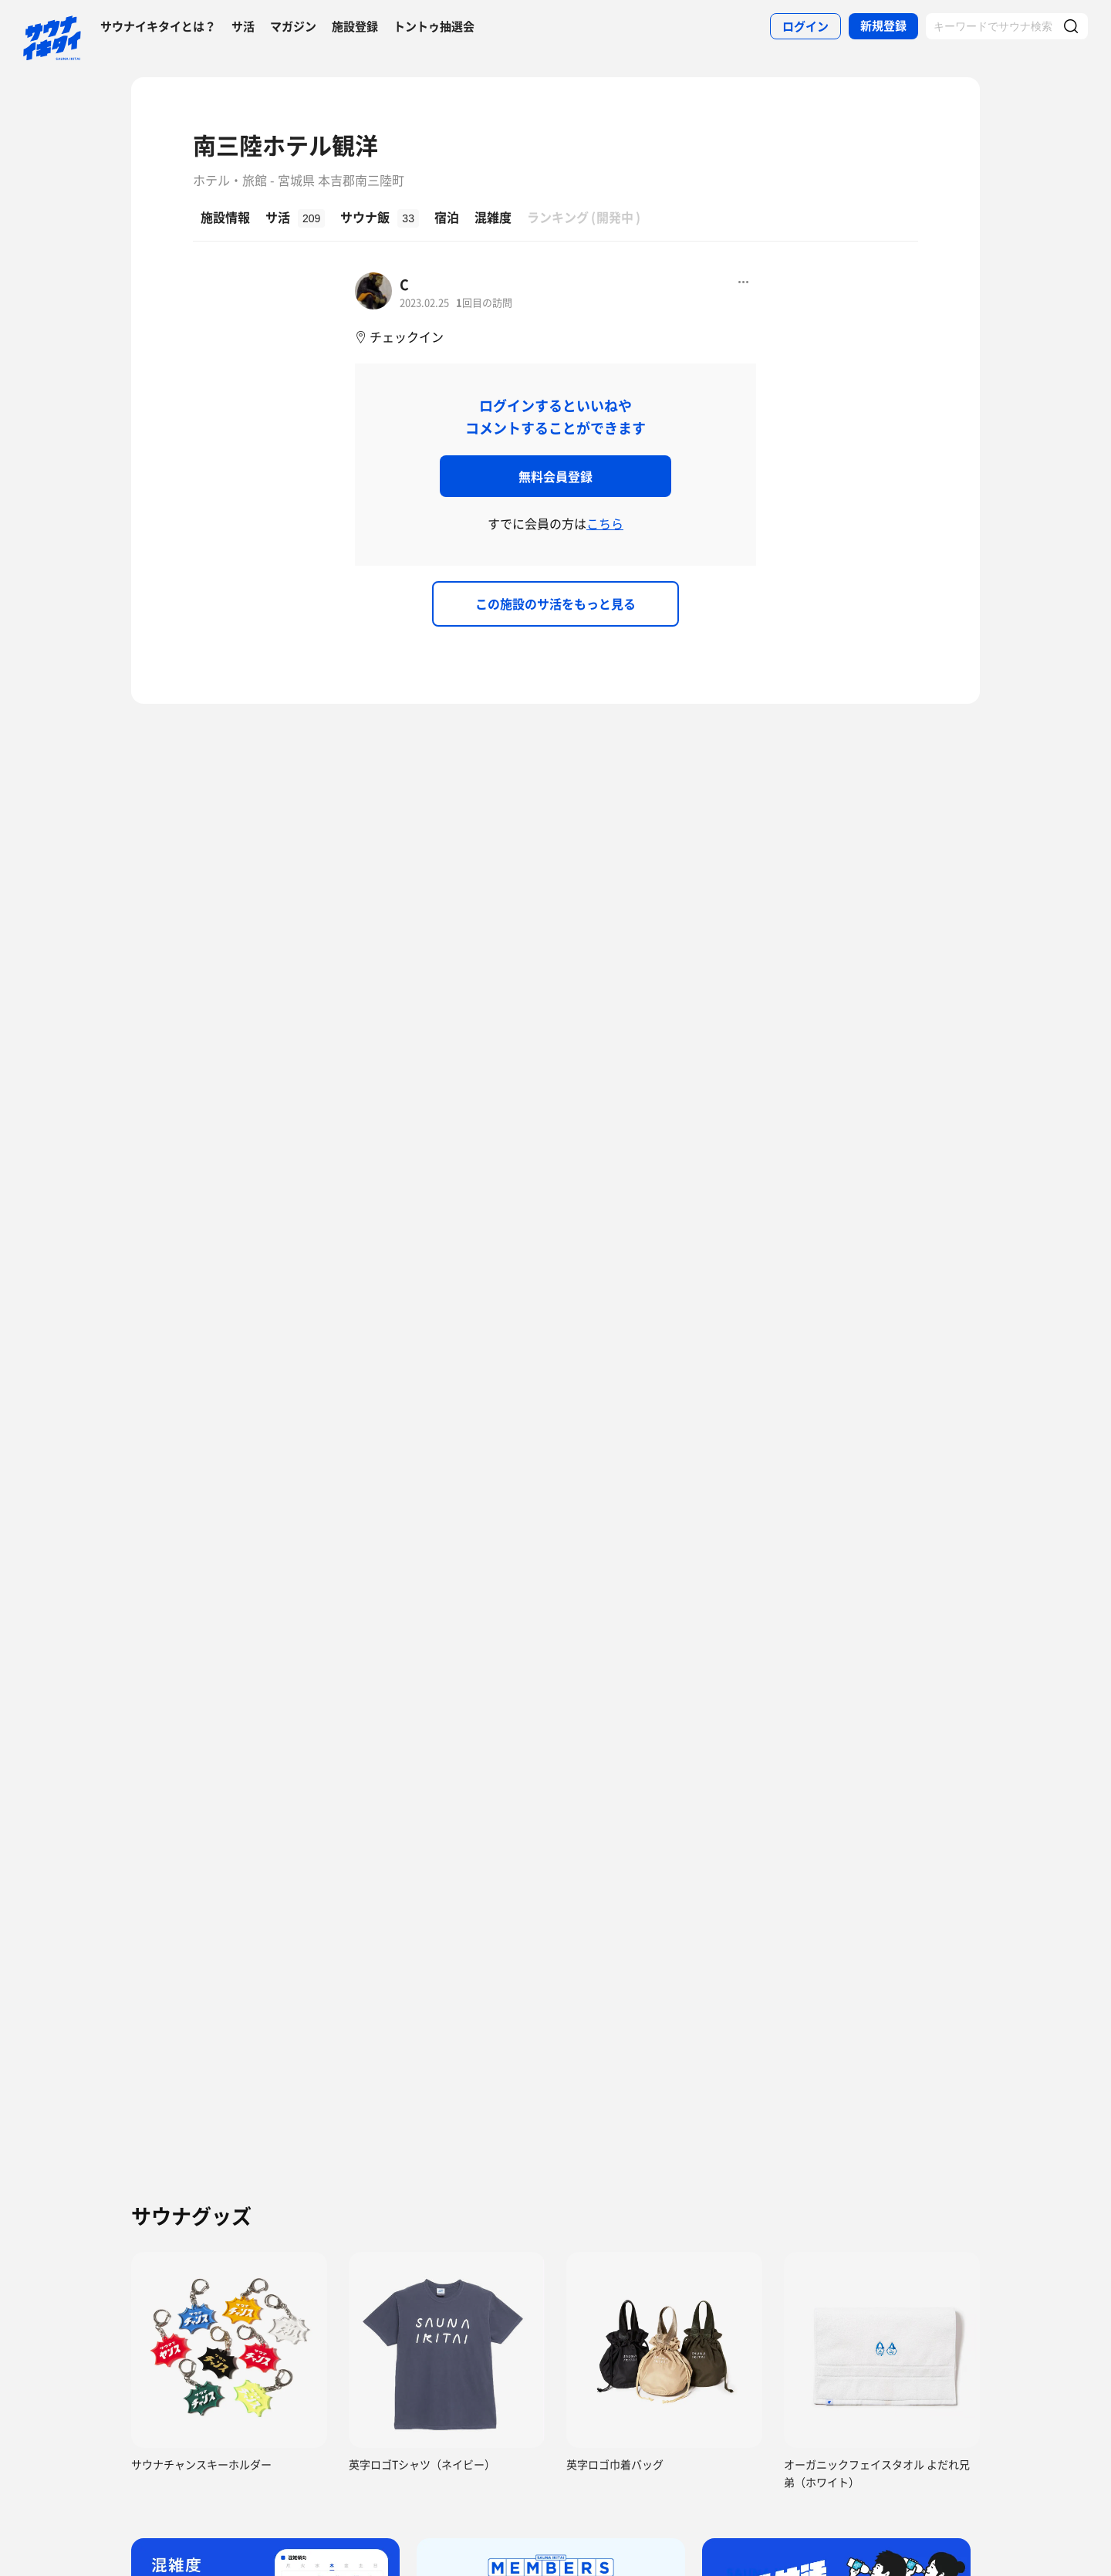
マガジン (293, 26)
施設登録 (355, 26)
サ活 (243, 26)
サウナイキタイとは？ (158, 26)
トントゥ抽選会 (433, 26)
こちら (604, 523)
